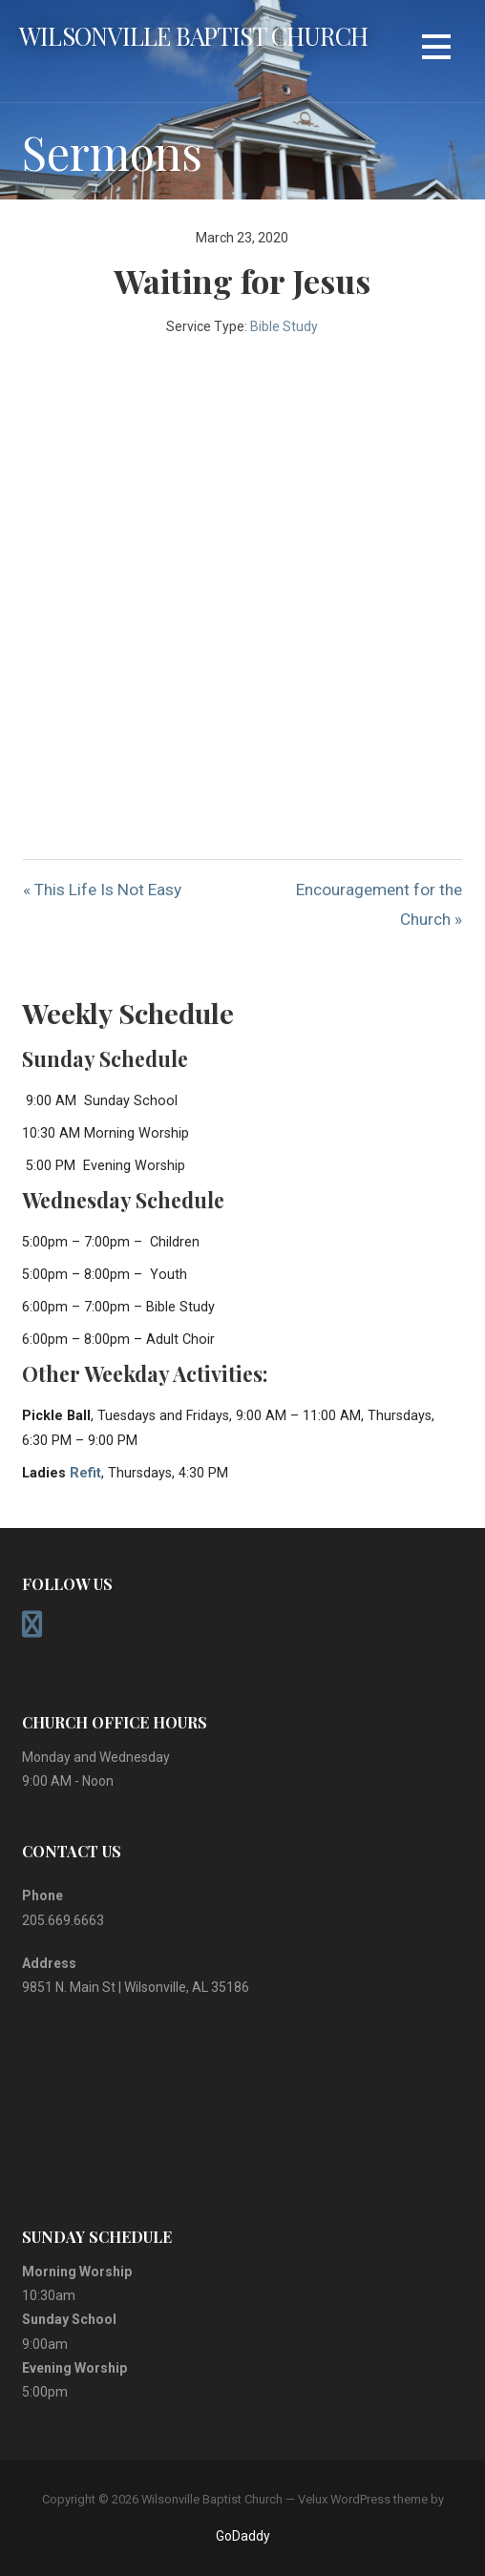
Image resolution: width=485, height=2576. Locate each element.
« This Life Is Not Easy (102, 889)
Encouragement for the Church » (379, 904)
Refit (85, 1473)
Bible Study (284, 326)
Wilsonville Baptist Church (193, 35)
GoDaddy (243, 2536)
